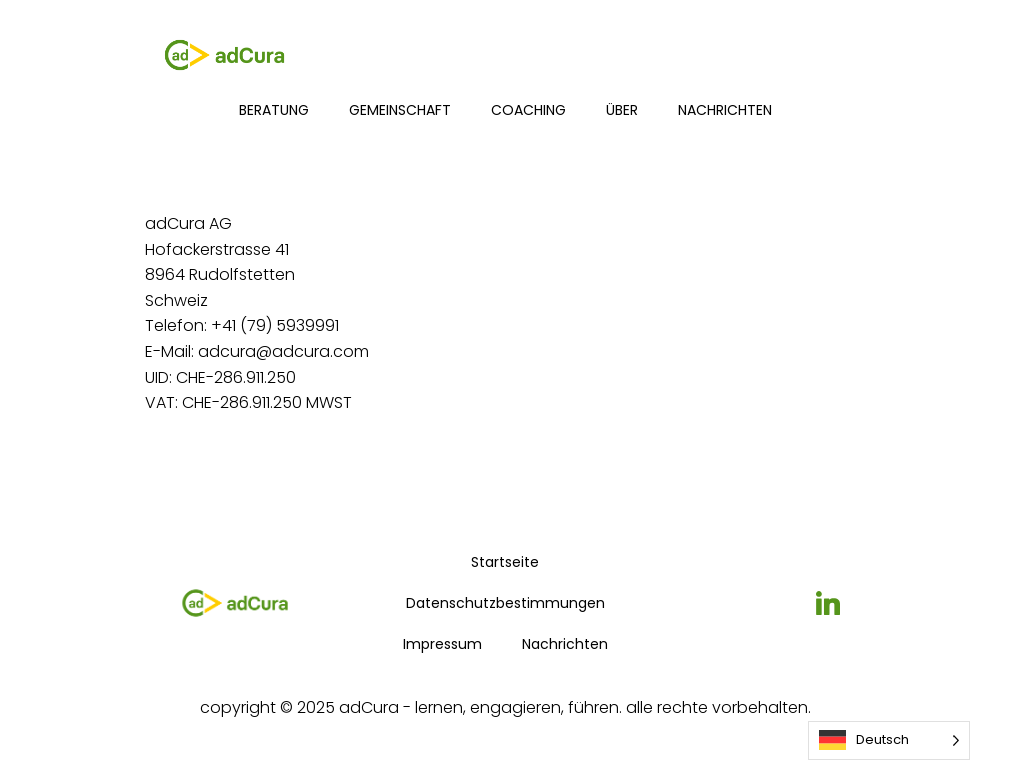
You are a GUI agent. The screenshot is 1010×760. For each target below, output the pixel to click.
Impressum (442, 644)
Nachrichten (725, 110)
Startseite (505, 562)
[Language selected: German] (889, 740)
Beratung (274, 110)
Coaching (528, 110)
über (622, 110)
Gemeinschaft (400, 110)
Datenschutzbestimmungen (505, 603)
